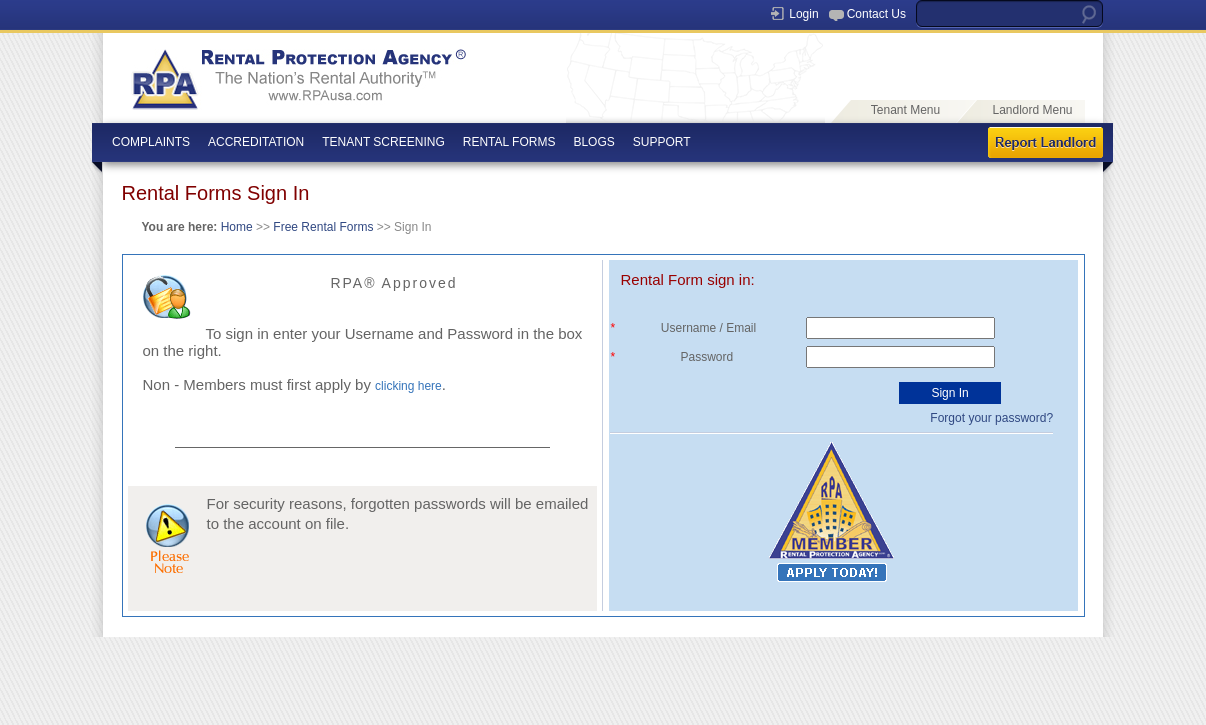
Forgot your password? (991, 418)
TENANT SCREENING (383, 142)
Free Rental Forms (321, 227)
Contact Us (876, 14)
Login (803, 14)
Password (710, 357)
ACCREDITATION (256, 142)
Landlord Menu (1032, 110)
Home (237, 227)
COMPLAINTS (151, 142)
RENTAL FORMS (509, 142)
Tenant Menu (905, 110)
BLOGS (593, 142)
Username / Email (710, 328)
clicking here (408, 386)
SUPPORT (662, 142)
